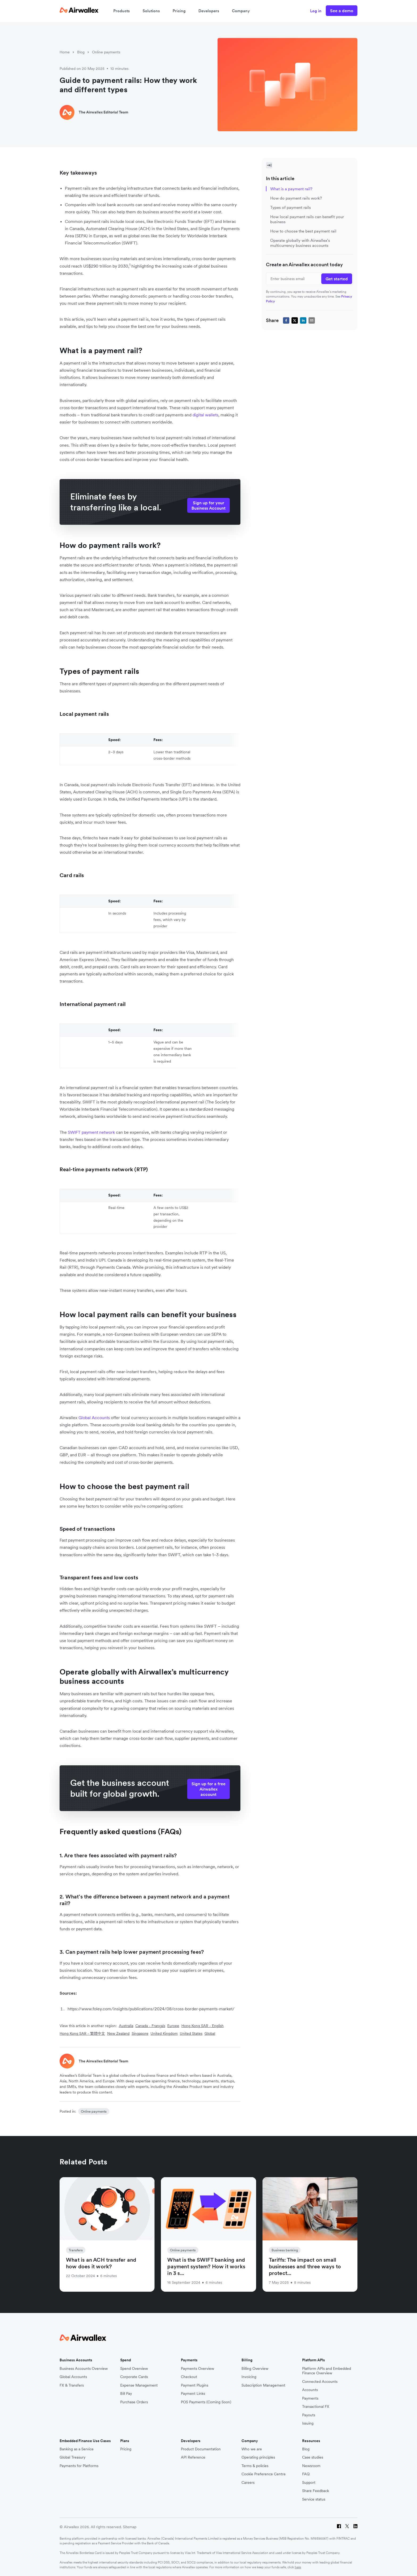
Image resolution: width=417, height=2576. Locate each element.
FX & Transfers (72, 2385)
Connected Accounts (319, 2381)
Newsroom (311, 2466)
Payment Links (193, 2393)
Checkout (189, 2377)
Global (210, 2033)
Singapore (140, 2033)
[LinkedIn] (355, 2527)
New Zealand (118, 2033)
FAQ (306, 2474)
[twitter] (294, 320)
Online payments (106, 52)
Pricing (179, 10)
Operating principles (258, 2457)
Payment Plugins (194, 2385)
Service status (313, 2499)
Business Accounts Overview (84, 2368)
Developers (208, 10)
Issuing (308, 2423)
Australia (126, 2025)
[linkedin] (303, 320)
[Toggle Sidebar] (269, 165)
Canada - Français (150, 2025)
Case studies (312, 2457)
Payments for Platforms (79, 2466)
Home (65, 52)
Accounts (310, 2390)
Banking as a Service (77, 2449)
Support (308, 2482)
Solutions (151, 10)
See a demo (341, 10)
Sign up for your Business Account (208, 505)
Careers (248, 2482)
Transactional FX (315, 2406)
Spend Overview (134, 2368)
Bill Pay (126, 2393)
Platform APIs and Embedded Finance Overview (326, 2371)
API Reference (193, 2457)
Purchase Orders (134, 2402)
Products (121, 10)
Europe (173, 2025)
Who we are (251, 2449)
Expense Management (139, 2385)
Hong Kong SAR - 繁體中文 (82, 2033)
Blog (81, 52)
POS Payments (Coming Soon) (206, 2402)
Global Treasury (72, 2457)
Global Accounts (73, 2377)
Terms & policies (254, 2466)
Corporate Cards (134, 2377)
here (298, 2567)
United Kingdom (164, 2033)
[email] (311, 320)
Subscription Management (263, 2385)
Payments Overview (197, 2368)
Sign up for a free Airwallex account (208, 1789)
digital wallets (205, 414)
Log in (316, 10)
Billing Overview (254, 2368)
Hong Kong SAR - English (202, 2025)
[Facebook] (339, 2527)
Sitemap (129, 2526)
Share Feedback (315, 2491)
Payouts (308, 2415)
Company (241, 10)
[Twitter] (347, 2527)
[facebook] (286, 320)
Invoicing (248, 2377)
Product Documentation (201, 2449)
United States (191, 2033)
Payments (310, 2398)
